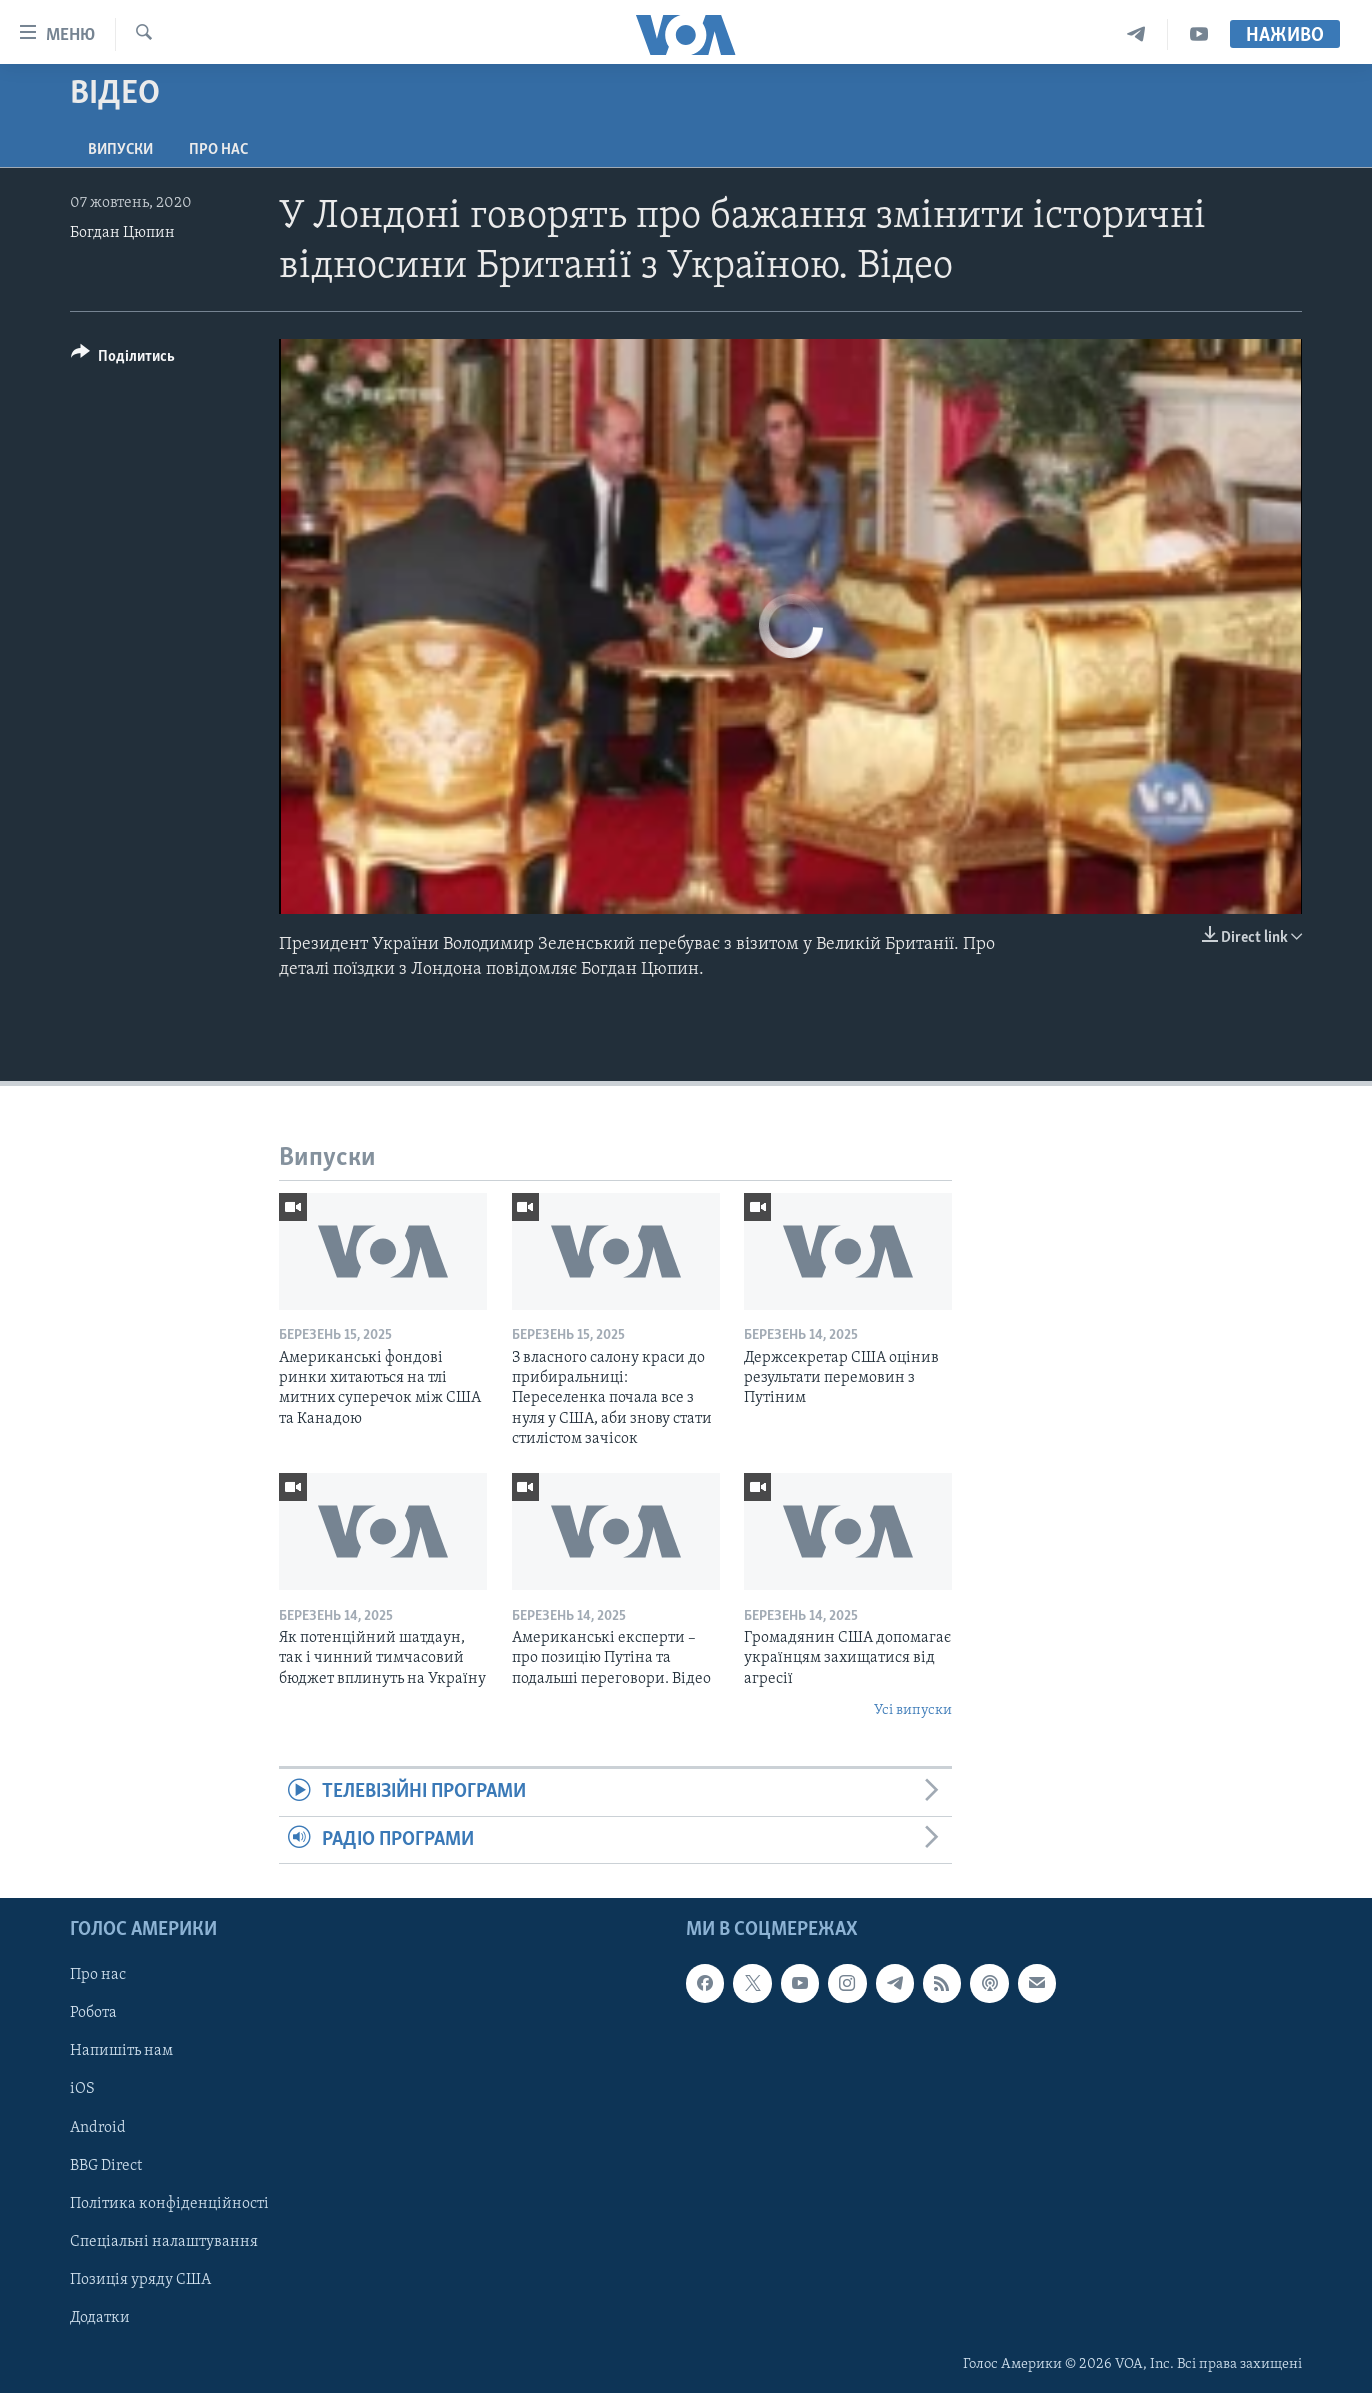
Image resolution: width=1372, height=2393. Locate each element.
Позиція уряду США (140, 2280)
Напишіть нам (121, 2052)
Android (98, 2128)
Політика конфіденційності (169, 2204)
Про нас (218, 150)
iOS (82, 2090)
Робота (93, 2013)
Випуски (120, 150)
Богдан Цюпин (122, 233)
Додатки (100, 2318)
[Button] (123, 359)
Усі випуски (913, 1710)
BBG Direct (106, 2166)
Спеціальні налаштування (164, 2242)
